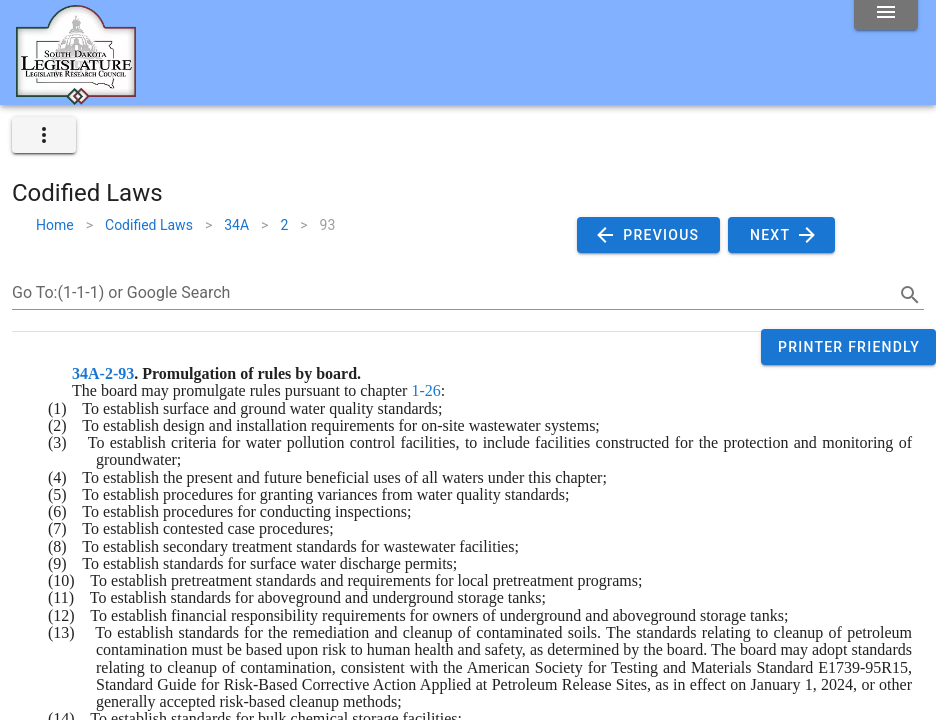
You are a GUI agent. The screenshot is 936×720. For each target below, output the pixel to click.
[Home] (76, 97)
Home (55, 225)
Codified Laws (149, 225)
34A (236, 225)
